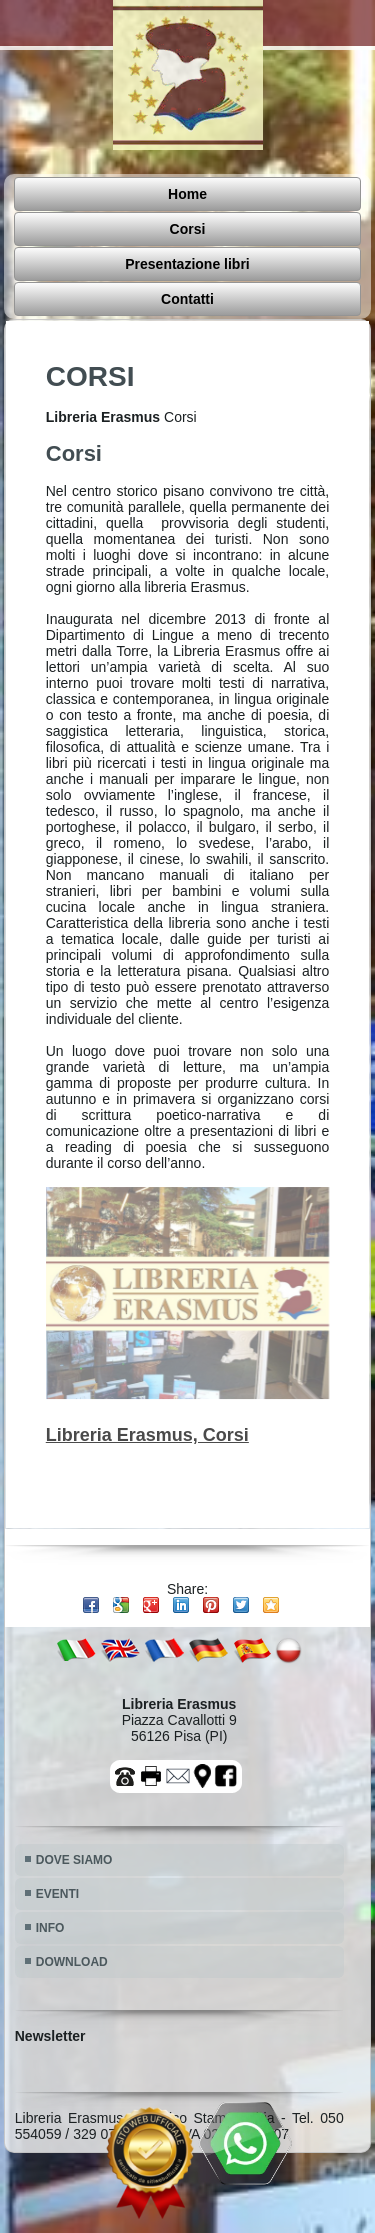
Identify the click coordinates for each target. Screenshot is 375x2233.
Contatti (187, 299)
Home (187, 194)
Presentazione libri (187, 264)
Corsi (188, 229)
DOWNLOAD (72, 1962)
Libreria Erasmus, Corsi (147, 1435)
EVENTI (57, 1894)
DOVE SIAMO (74, 1860)
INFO (50, 1928)
